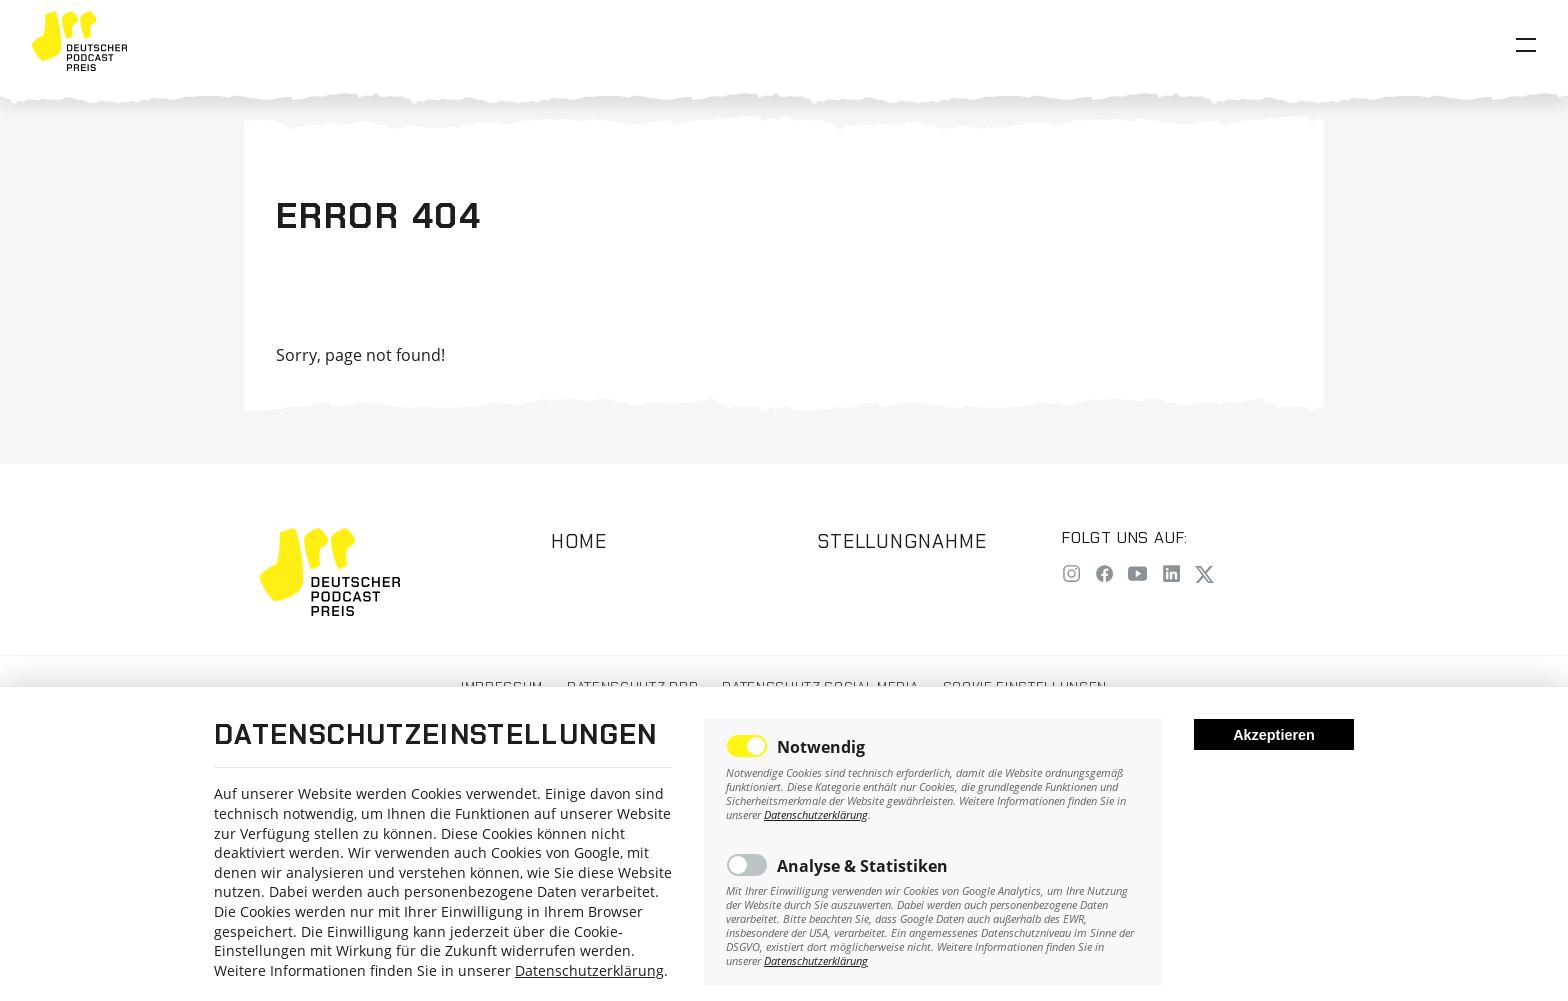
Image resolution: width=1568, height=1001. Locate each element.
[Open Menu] (1526, 45)
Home (579, 541)
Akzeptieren (1274, 735)
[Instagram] (1071, 575)
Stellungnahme (902, 541)
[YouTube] (1137, 575)
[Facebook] (1104, 575)
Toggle (747, 746)
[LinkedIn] (1171, 575)
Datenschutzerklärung (589, 970)
